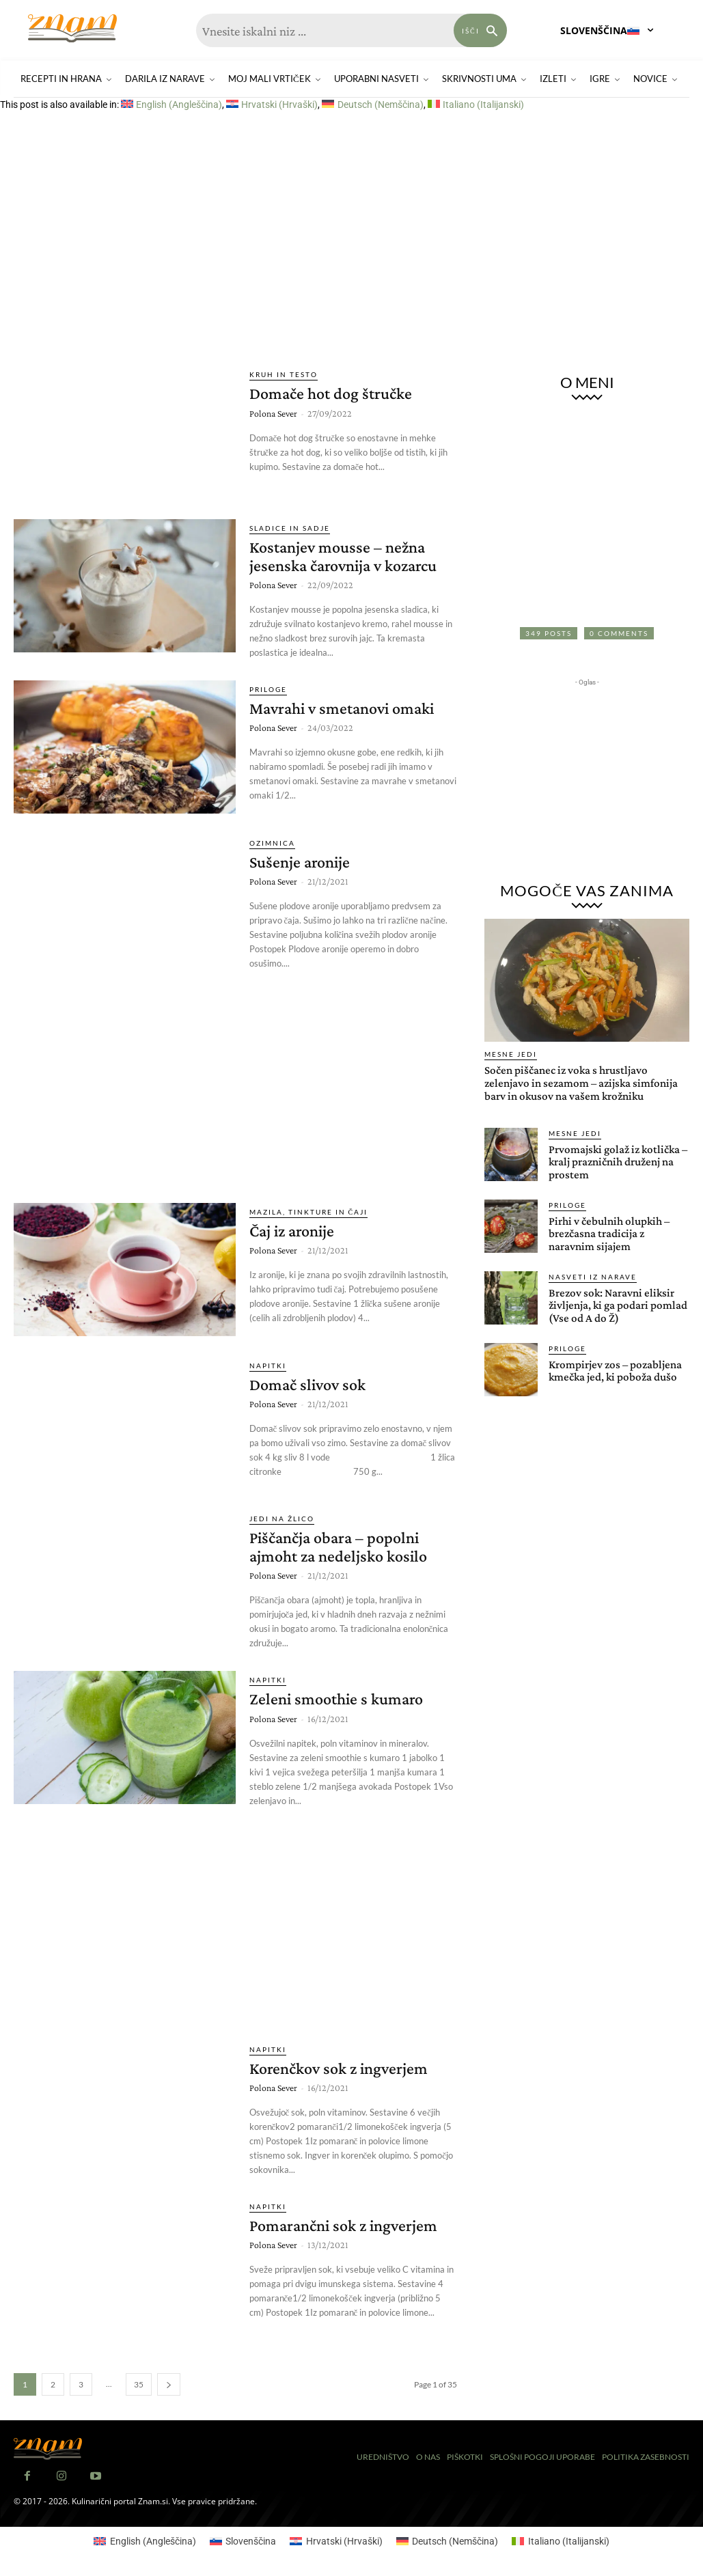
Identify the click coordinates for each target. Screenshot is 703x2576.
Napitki (267, 1365)
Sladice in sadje (289, 528)
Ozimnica (272, 843)
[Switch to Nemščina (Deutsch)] (372, 104)
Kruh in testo (283, 374)
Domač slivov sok (307, 1384)
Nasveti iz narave (593, 1277)
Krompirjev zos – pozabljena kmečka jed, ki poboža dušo (615, 1371)
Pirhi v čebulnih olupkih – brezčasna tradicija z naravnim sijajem (609, 1234)
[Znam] (72, 28)
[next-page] (168, 2384)
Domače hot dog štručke (330, 393)
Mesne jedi (510, 1054)
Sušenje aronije (299, 862)
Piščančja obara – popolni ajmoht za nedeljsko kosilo (338, 1546)
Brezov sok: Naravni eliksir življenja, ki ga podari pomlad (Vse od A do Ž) (618, 1305)
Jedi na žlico (281, 1518)
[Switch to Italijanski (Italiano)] (476, 104)
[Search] (480, 30)
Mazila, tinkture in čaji (308, 1212)
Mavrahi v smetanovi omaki (341, 708)
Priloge (268, 689)
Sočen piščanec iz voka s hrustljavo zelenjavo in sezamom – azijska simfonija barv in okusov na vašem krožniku (581, 1083)
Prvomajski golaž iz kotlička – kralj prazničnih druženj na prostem (618, 1162)
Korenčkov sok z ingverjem (338, 2068)
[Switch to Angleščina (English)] (171, 104)
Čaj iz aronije (291, 1230)
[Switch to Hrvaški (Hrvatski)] (272, 104)
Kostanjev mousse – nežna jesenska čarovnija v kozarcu (343, 556)
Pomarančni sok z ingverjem (343, 2225)
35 (138, 2384)
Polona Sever (273, 413)
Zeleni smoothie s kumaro (336, 1698)
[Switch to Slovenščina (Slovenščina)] (243, 2541)
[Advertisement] (351, 239)
